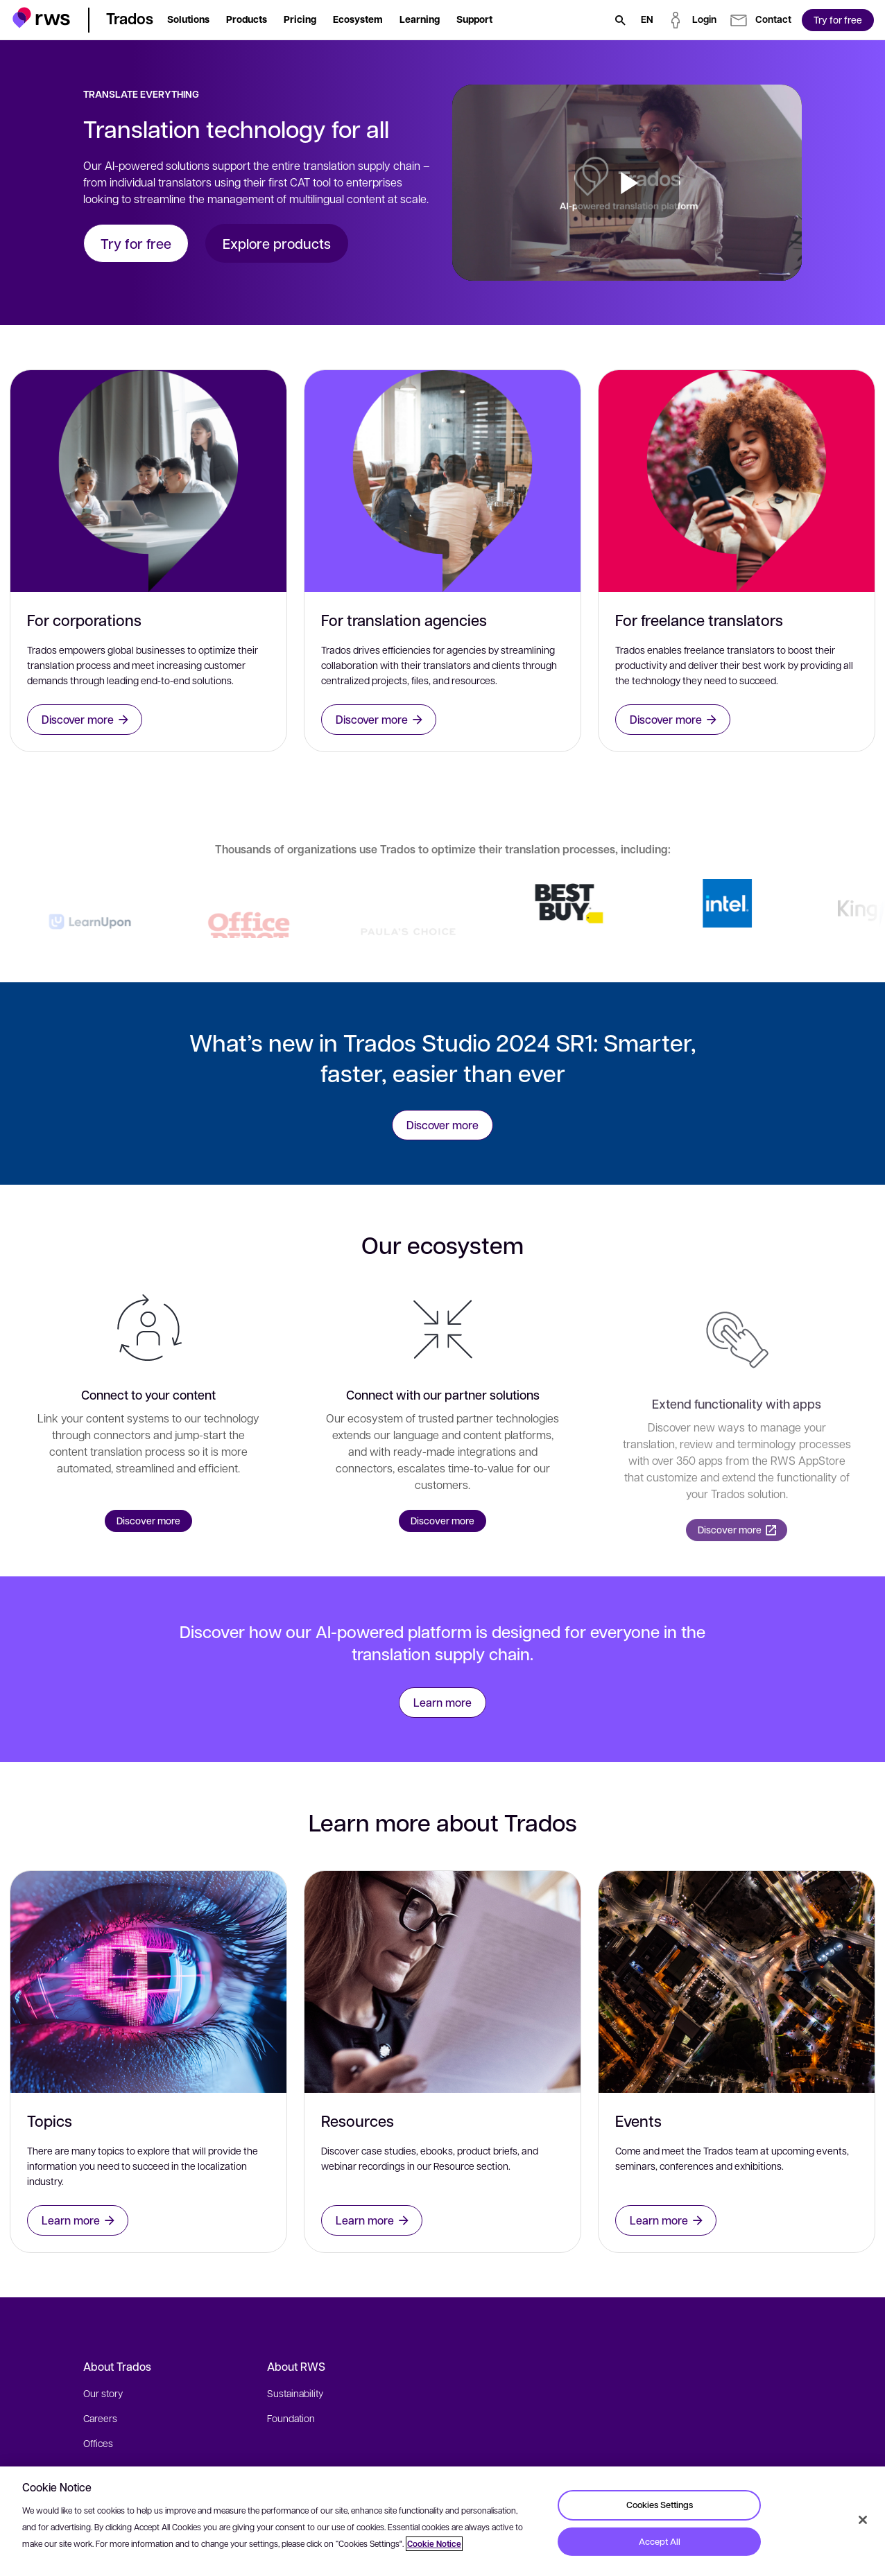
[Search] (620, 20)
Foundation (291, 2418)
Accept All (659, 2541)
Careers (100, 2418)
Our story (103, 2393)
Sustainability (295, 2393)
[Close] (863, 2520)
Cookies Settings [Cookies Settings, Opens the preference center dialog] (659, 2504)
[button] (41, 18)
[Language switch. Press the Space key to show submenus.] (647, 20)
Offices (98, 2443)
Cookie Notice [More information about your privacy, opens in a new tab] (434, 2544)
